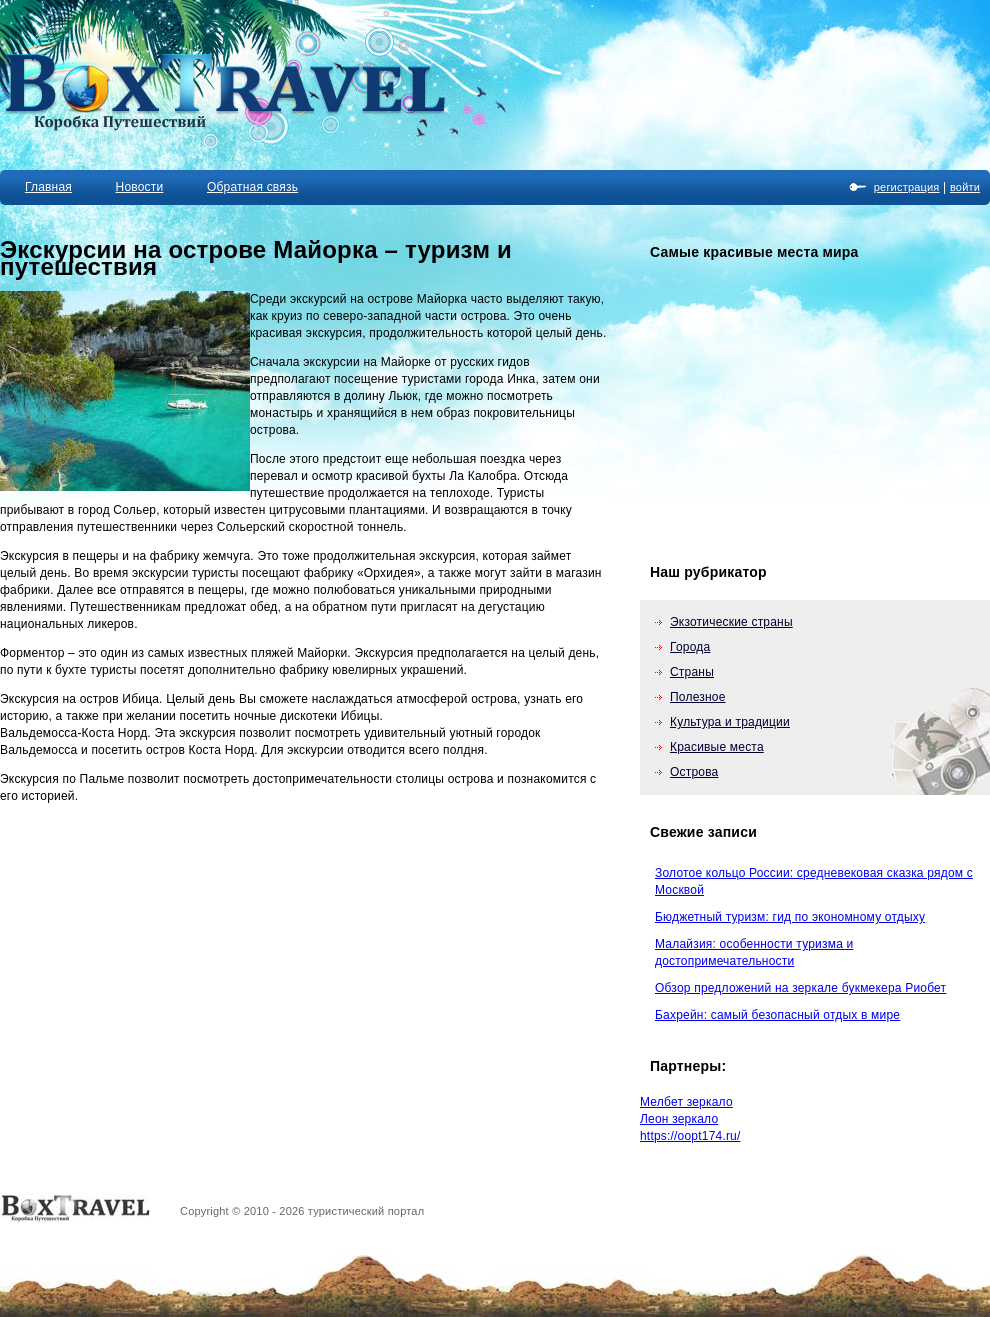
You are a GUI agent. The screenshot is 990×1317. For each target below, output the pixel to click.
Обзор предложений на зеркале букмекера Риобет (800, 988)
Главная (48, 187)
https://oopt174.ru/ (690, 1136)
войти (965, 187)
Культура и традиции (730, 722)
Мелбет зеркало (686, 1102)
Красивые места (717, 747)
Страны (692, 672)
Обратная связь (252, 187)
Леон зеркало (679, 1119)
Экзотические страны (731, 622)
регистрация (907, 187)
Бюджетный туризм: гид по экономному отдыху (790, 917)
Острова (694, 772)
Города (690, 647)
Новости (140, 187)
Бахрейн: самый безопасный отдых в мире (777, 1015)
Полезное (698, 697)
